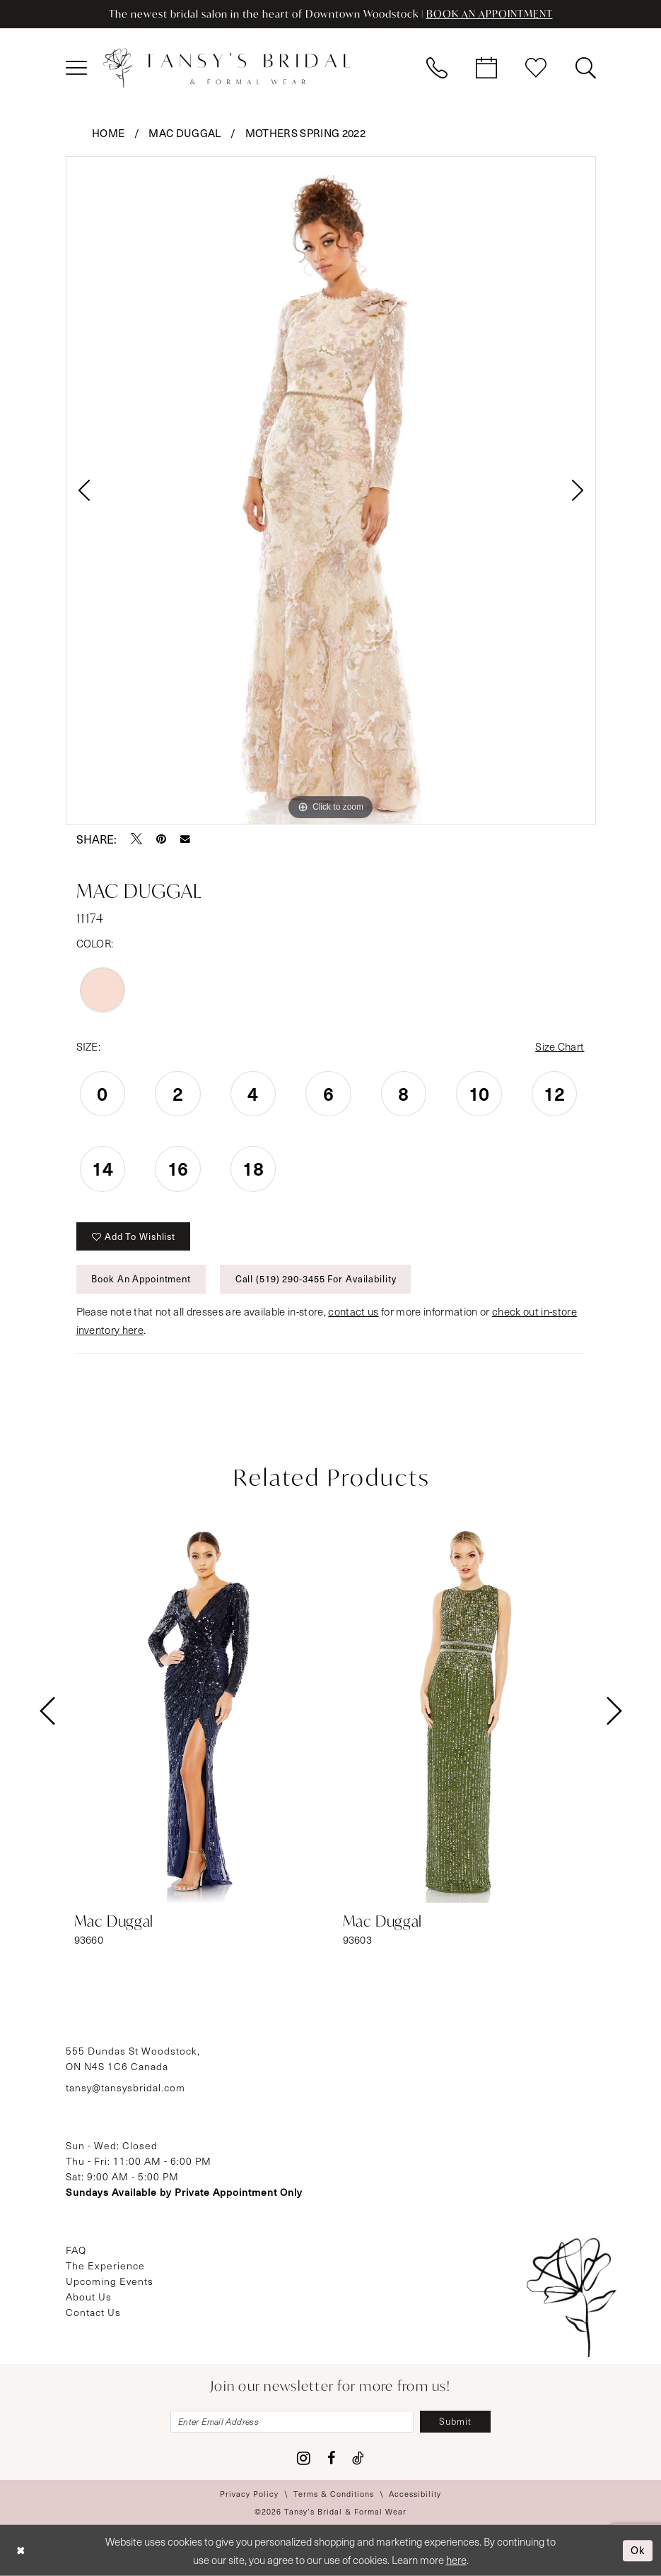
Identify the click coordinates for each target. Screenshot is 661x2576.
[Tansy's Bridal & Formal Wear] (227, 68)
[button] (76, 68)
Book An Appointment (141, 1278)
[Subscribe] (455, 2422)
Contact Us (93, 2312)
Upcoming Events (109, 2281)
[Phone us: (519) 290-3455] (437, 68)
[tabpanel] (330, 490)
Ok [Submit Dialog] (638, 2550)
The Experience (105, 2265)
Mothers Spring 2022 (305, 133)
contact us (353, 1311)
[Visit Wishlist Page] (536, 68)
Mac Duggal (184, 133)
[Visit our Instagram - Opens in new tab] (303, 2458)
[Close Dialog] (20, 2551)
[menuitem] (76, 68)
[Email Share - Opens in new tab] (185, 839)
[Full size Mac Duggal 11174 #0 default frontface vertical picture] (330, 490)
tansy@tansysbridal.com (125, 2087)
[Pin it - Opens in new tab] (161, 838)
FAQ (76, 2250)
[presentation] (196, 1711)
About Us (89, 2296)
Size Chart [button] (559, 1046)
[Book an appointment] (486, 68)
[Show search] (585, 68)
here (456, 2560)
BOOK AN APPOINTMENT (489, 13)
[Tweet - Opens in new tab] (136, 838)
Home (108, 133)
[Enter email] (292, 2422)
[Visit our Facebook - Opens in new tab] (331, 2458)
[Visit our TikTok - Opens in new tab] (358, 2458)
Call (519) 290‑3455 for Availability (316, 1278)
